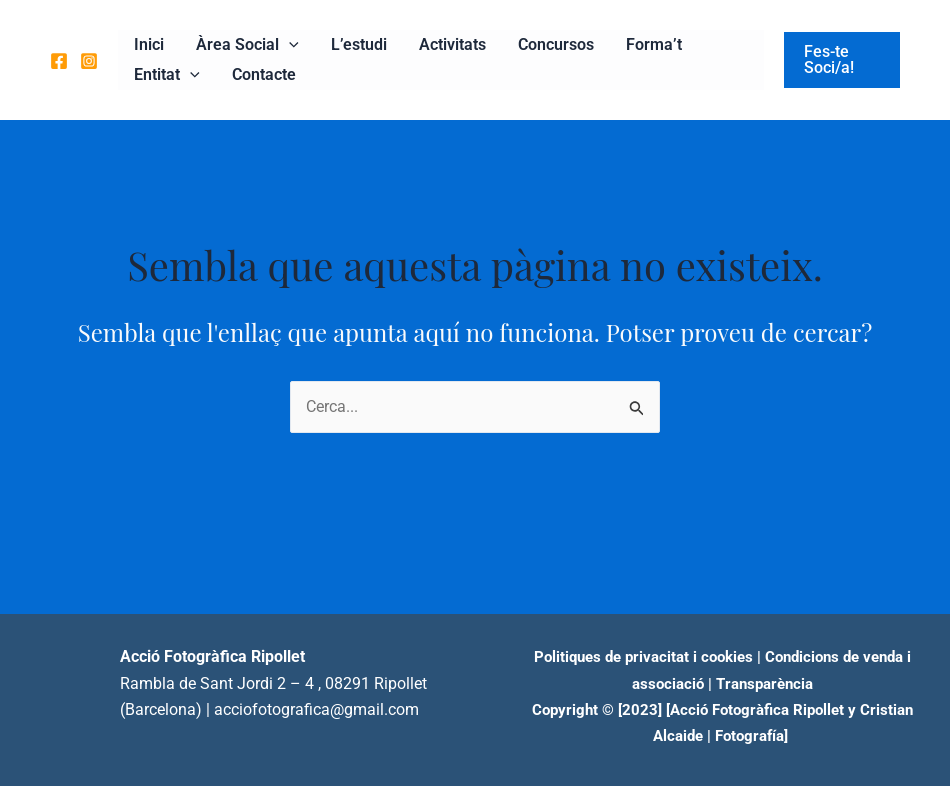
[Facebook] (59, 61)
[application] (289, 45)
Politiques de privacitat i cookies (643, 657)
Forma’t (654, 44)
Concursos (556, 44)
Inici (149, 44)
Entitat (167, 75)
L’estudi (359, 44)
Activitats (452, 44)
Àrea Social (247, 45)
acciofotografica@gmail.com (316, 709)
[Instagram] (89, 61)
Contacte (264, 74)
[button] (842, 60)
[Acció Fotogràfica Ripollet (755, 710)
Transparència (764, 684)
